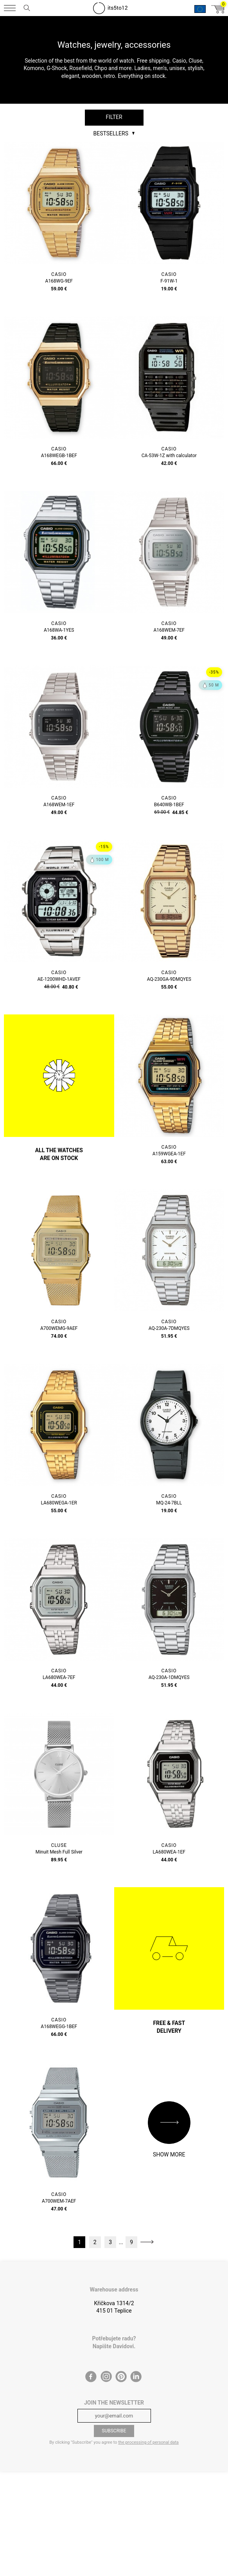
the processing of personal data (148, 2442)
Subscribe (114, 2431)
